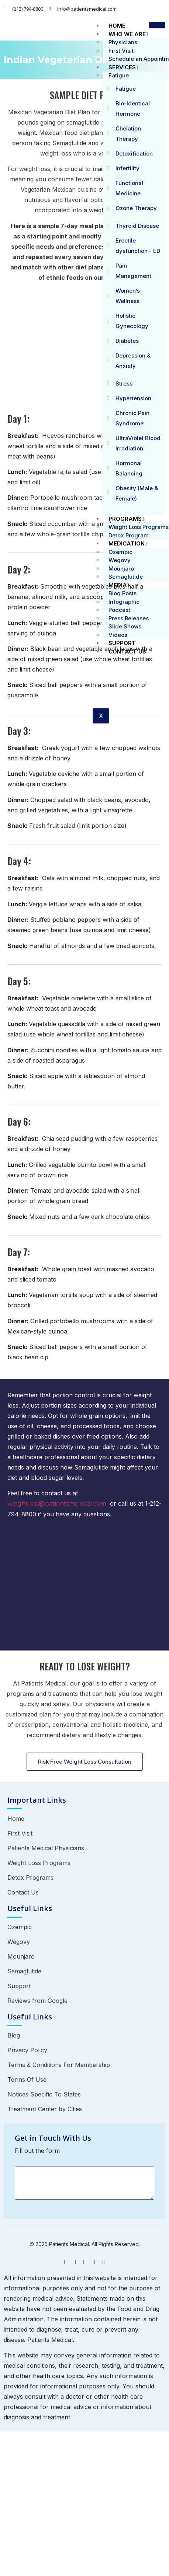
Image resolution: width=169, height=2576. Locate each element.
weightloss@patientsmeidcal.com (56, 1503)
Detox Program (128, 535)
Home (116, 25)
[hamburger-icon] (157, 25)
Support (122, 642)
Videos (117, 634)
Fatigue (118, 75)
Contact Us (127, 651)
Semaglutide (125, 576)
